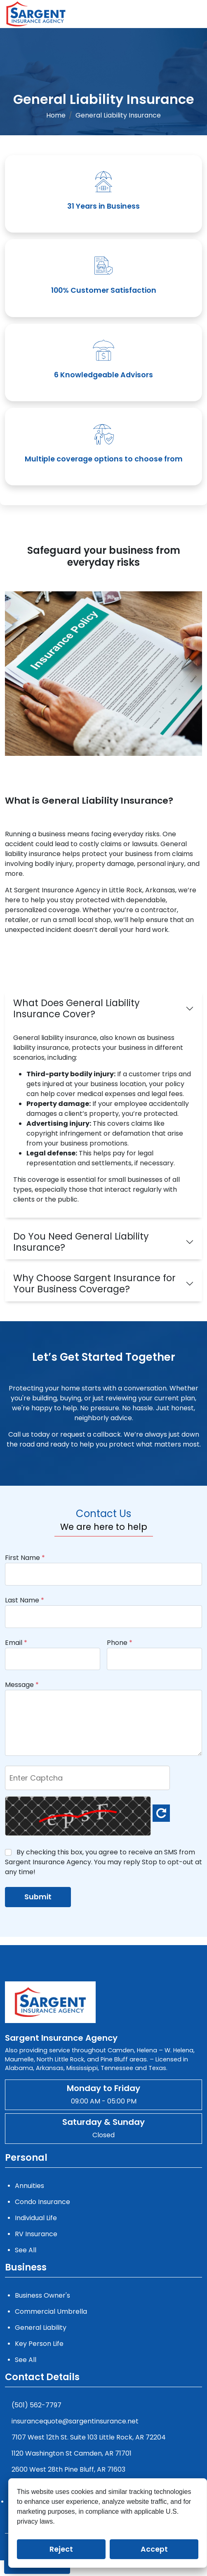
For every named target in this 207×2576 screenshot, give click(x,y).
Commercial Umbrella (51, 2311)
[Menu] (200, 14)
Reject (61, 2549)
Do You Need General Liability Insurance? (81, 1242)
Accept (154, 2549)
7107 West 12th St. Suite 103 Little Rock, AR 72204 (89, 2437)
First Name (25, 1557)
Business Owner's (42, 2295)
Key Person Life (39, 2343)
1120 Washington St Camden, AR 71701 (72, 2453)
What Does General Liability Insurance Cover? (76, 1008)
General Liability (40, 2327)
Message (22, 1684)
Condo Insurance (42, 2202)
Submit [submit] (38, 1897)
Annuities (29, 2185)
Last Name (24, 1600)
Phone (119, 1642)
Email (16, 1642)
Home (56, 115)
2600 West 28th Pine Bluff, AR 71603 (68, 2469)
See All (25, 2250)
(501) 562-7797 (36, 2405)
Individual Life (36, 2218)
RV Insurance (36, 2234)
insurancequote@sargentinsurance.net (75, 2421)
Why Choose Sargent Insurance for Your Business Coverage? (94, 1283)
